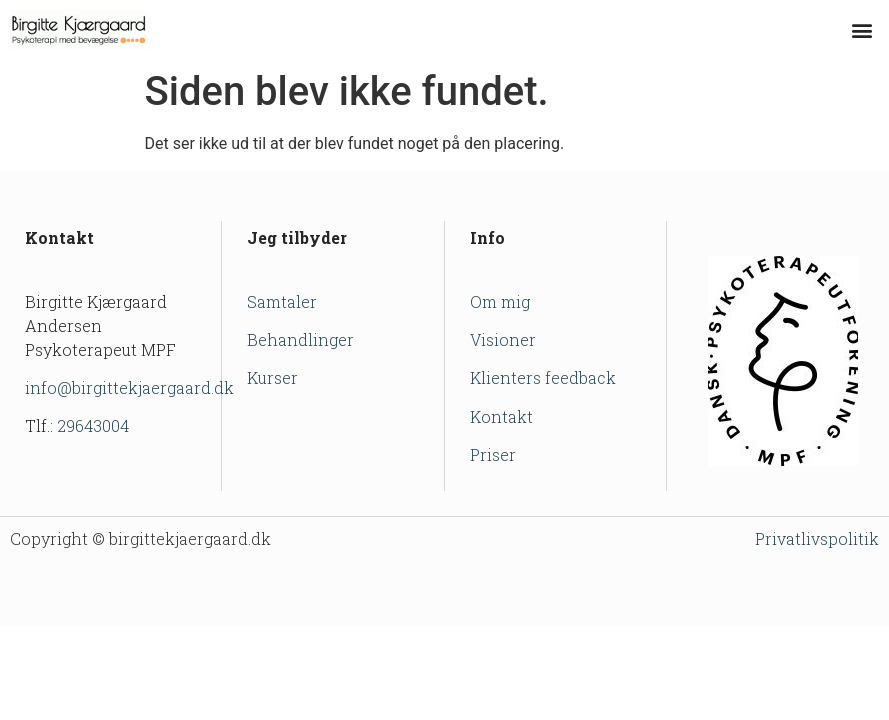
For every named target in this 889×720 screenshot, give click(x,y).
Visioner (503, 339)
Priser (493, 454)
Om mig (500, 301)
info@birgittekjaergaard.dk (129, 387)
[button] (862, 30)
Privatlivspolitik (817, 538)
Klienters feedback (543, 377)
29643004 (93, 425)
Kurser (272, 377)
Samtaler (282, 301)
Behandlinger (300, 339)
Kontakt (501, 416)
